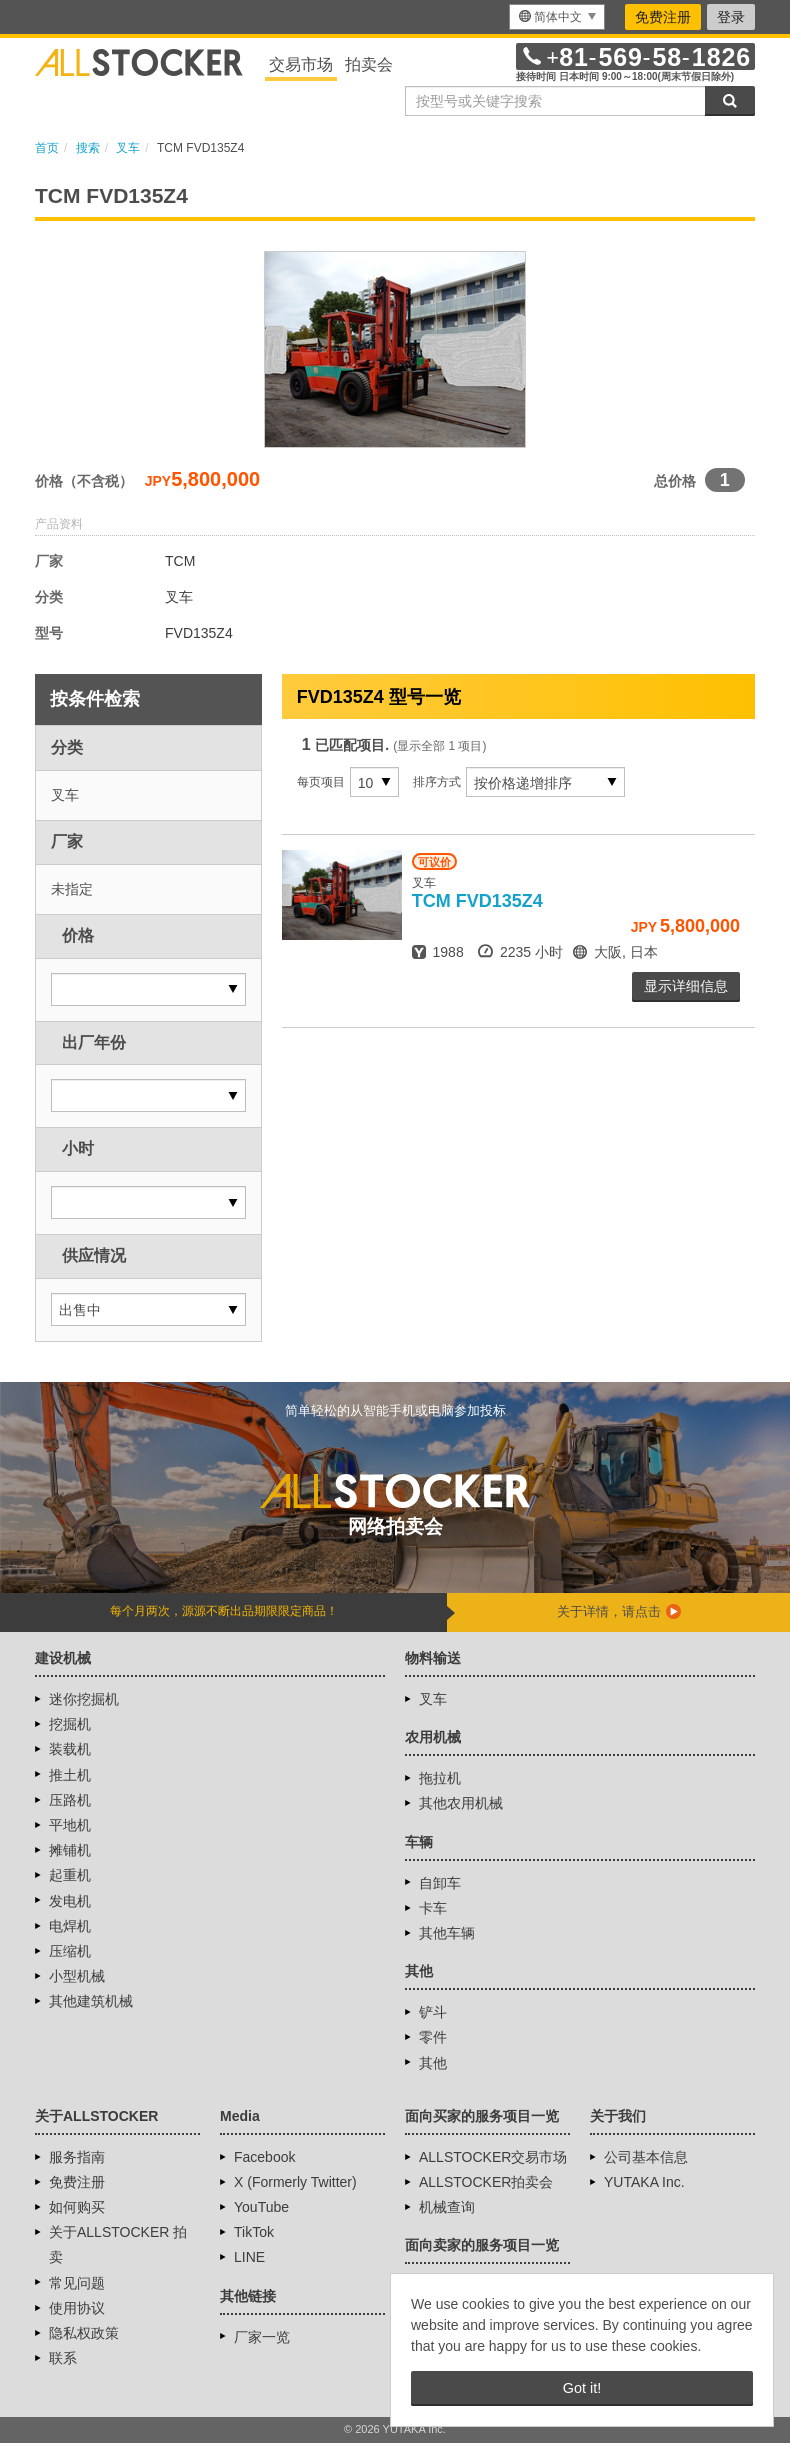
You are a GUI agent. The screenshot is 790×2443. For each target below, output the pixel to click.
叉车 (433, 1699)
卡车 (433, 1908)
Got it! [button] (582, 2388)
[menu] (557, 17)
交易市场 (301, 64)
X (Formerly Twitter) (295, 2182)
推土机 (70, 1775)
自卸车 (440, 1883)
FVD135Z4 (477, 901)
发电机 (70, 1901)
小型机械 (77, 1976)
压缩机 (70, 1951)
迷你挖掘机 (84, 1699)
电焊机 (70, 1926)
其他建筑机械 (91, 2001)
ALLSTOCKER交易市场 (493, 2157)
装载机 (70, 1749)
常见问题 (77, 2283)
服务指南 (77, 2157)
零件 (433, 2037)
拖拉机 (440, 1778)
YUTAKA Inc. (644, 2182)
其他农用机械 (461, 1803)
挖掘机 (70, 1724)
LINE (249, 2257)
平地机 (70, 1825)
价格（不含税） (84, 481)
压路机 (70, 1800)
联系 (63, 2358)
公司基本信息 (646, 2157)
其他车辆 (447, 1933)
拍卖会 (369, 64)
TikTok (254, 2232)
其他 (433, 2063)
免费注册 (663, 17)
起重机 (70, 1875)
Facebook (264, 2157)
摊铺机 (70, 1850)
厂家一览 (262, 2337)
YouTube (261, 2207)
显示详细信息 (686, 986)
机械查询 (447, 2207)
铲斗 (433, 2012)
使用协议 (77, 2308)
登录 (731, 17)
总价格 (675, 481)
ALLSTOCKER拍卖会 (486, 2182)
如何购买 (77, 2207)
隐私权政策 (84, 2333)
